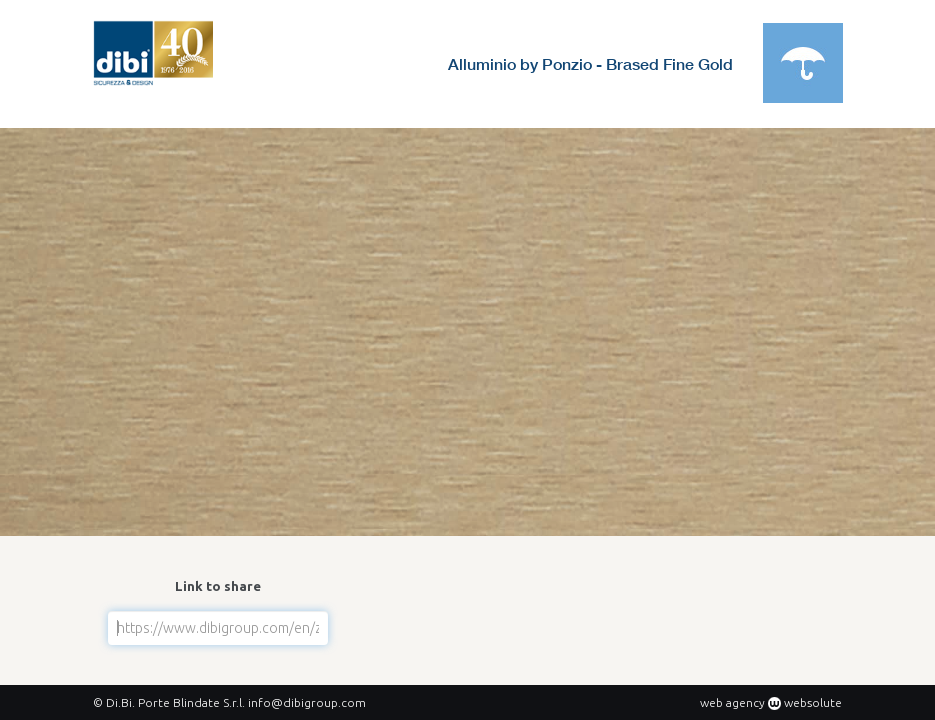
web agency (732, 702)
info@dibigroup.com (307, 702)
